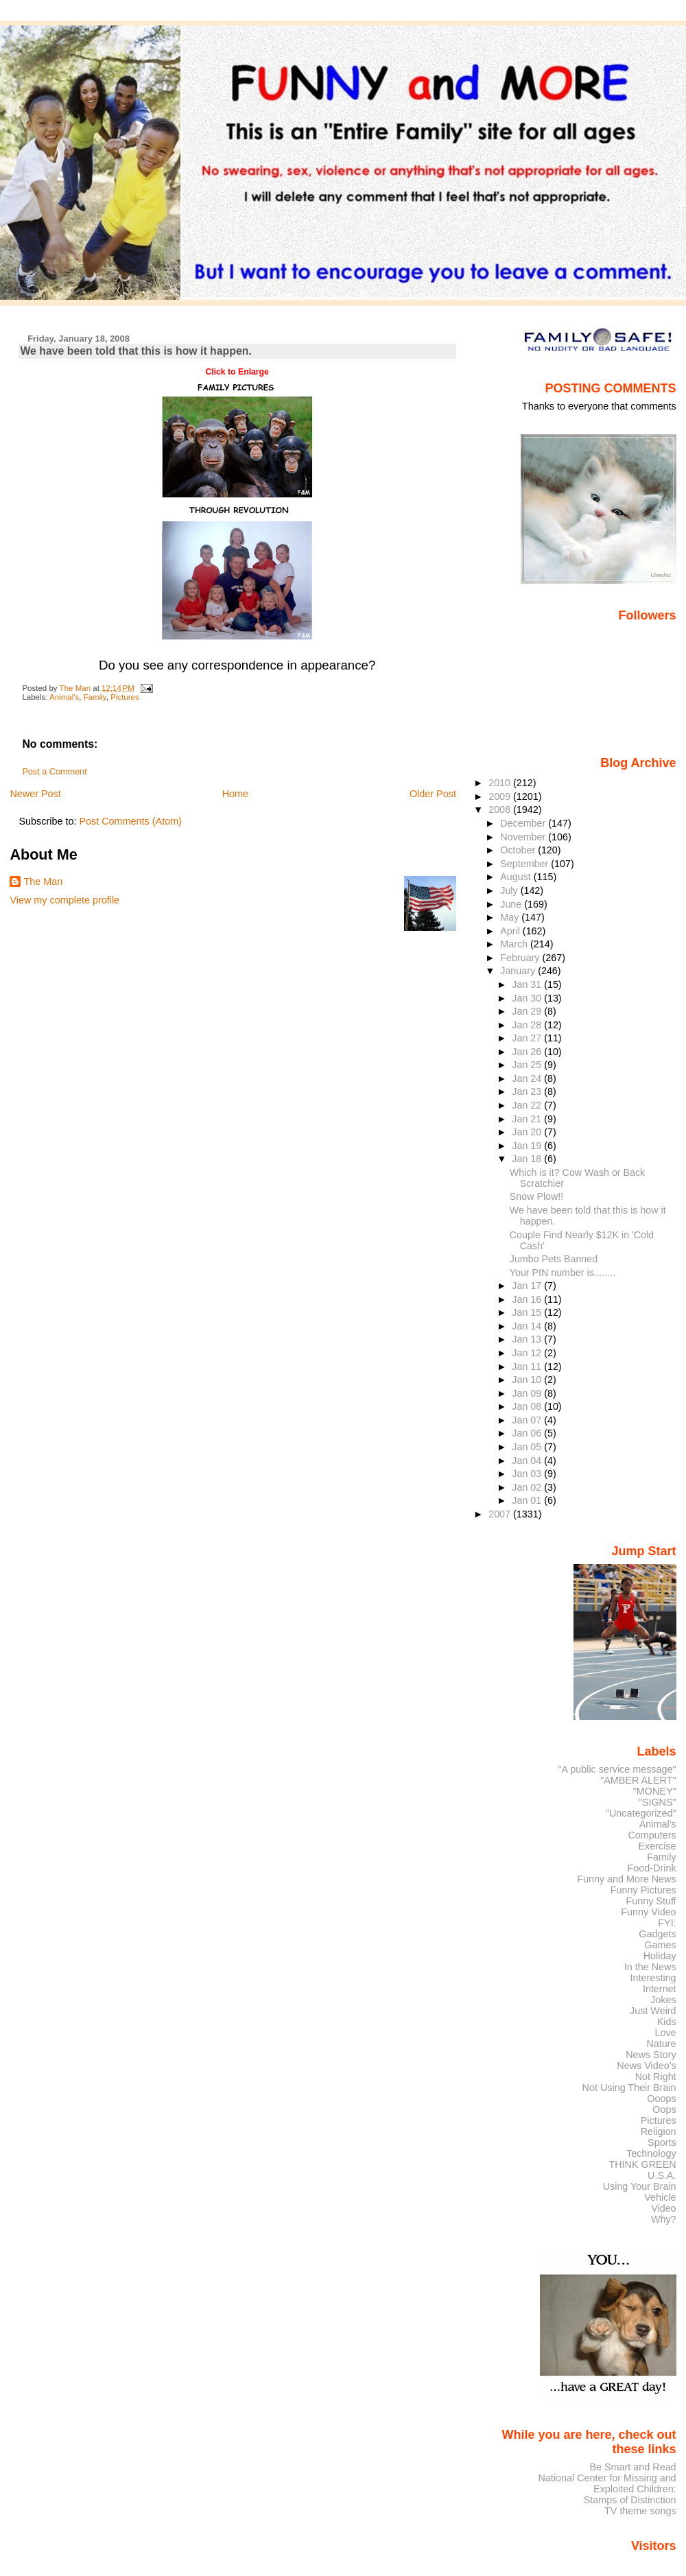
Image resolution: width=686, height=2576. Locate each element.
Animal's (64, 697)
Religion (658, 2131)
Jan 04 (528, 1460)
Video (663, 2208)
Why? (663, 2219)
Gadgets (657, 1933)
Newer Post (35, 793)
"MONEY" (654, 1791)
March (515, 943)
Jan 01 (528, 1500)
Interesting (653, 1977)
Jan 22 (528, 1105)
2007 (500, 1514)
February (521, 957)
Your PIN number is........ (563, 1272)
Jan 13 (528, 1339)
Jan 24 (528, 1078)
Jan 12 (528, 1352)
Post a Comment (54, 772)
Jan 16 (528, 1299)
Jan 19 (528, 1145)
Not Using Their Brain (629, 2087)
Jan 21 (528, 1118)
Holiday (659, 1955)
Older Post (433, 793)
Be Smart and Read (632, 2466)
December (524, 823)
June (512, 904)
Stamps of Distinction (630, 2499)
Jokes (663, 1999)
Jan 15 (528, 1312)
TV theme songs (640, 2510)
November (524, 836)
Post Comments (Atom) (130, 821)
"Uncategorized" (641, 1813)
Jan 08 (528, 1406)
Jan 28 (528, 1024)
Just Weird (653, 2010)
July (510, 890)
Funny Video (648, 1911)
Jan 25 (528, 1064)
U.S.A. (662, 2175)
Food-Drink (652, 1868)
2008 (500, 809)
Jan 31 (528, 984)
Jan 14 (528, 1326)
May (510, 917)
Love (665, 2032)
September (525, 863)
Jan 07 (528, 1420)
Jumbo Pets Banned (554, 1258)
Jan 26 (528, 1051)
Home (235, 793)
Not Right (655, 2076)
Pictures (124, 697)
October (519, 849)
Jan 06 (528, 1433)
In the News (650, 1966)
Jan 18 (528, 1158)
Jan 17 (528, 1285)
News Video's (646, 2065)
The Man (42, 881)
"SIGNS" (657, 1802)
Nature (661, 2043)
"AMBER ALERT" (638, 1780)
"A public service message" (617, 1769)
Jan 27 (528, 1037)
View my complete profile (64, 900)
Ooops (661, 2098)
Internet (659, 1988)
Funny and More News (626, 1879)
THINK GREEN (642, 2164)
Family (95, 697)
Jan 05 (528, 1446)
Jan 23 (528, 1091)
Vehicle (660, 2197)
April (511, 930)
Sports (662, 2142)
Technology (651, 2153)
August (517, 876)
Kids (666, 2021)
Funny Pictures (643, 1889)
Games (660, 1944)
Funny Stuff (651, 1900)
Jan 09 (528, 1393)
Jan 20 (528, 1131)
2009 (500, 796)
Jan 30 (528, 998)
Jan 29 (528, 1011)
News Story (651, 2054)
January (519, 970)
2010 (500, 782)
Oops (664, 2109)
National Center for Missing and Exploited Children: (607, 2483)
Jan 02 (528, 1487)
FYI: (667, 1922)
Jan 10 (528, 1379)
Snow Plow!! (536, 1196)
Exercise (657, 1846)
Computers (652, 1835)
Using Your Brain (639, 2186)
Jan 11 (528, 1366)
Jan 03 (528, 1473)
